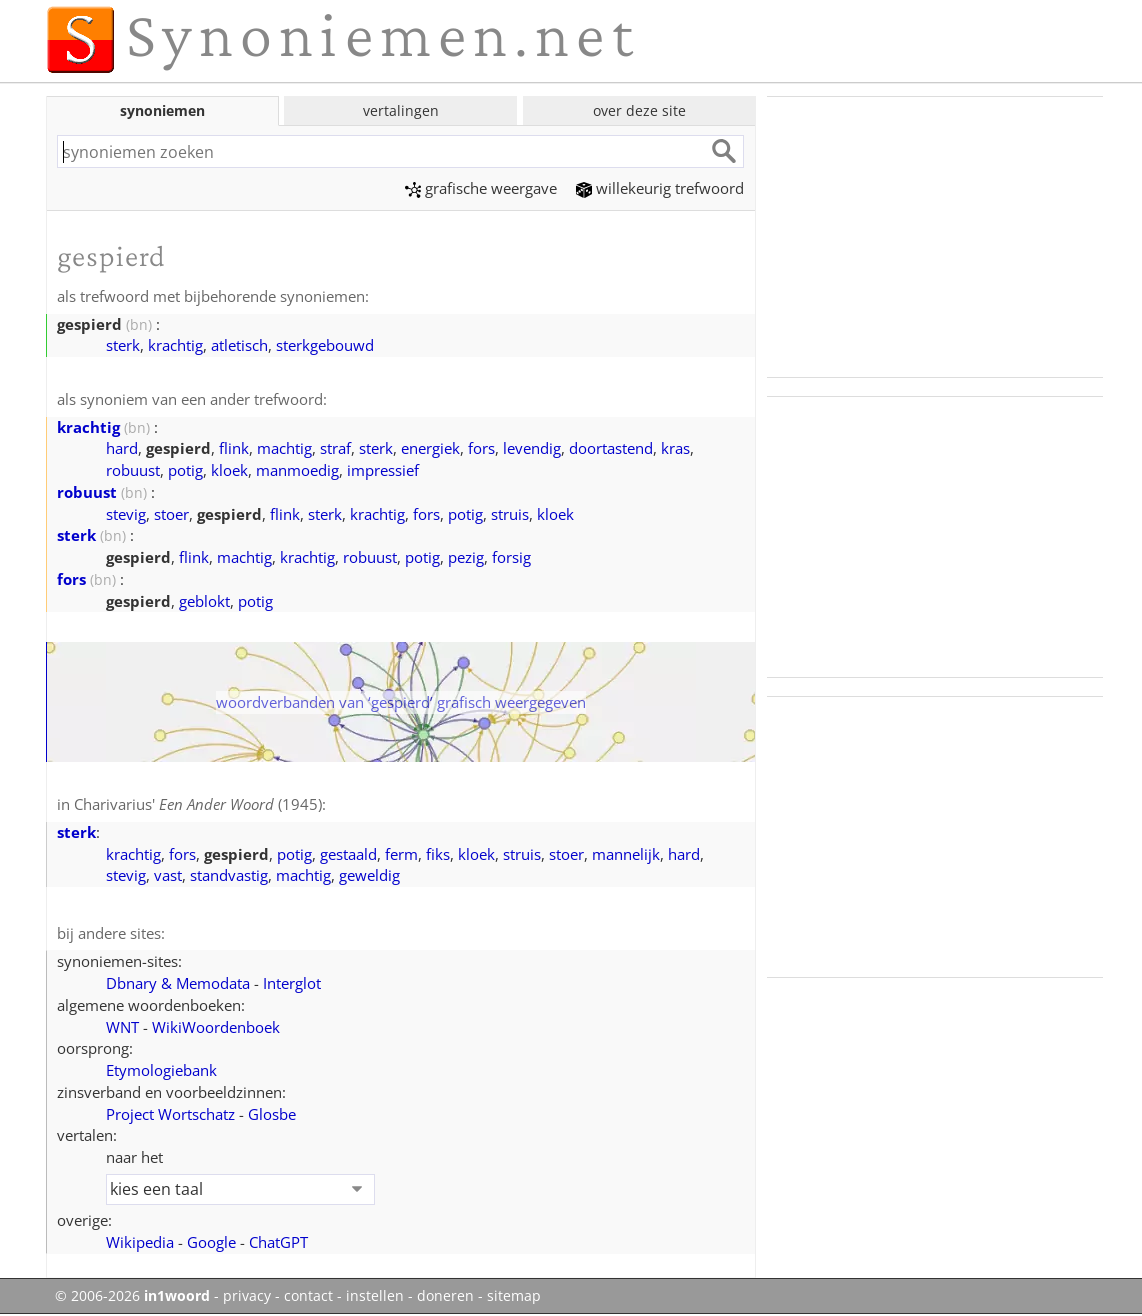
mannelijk (626, 854)
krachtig (175, 345)
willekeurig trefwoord (660, 188)
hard (122, 448)
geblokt (204, 601)
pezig (466, 557)
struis (510, 514)
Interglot (292, 983)
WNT (122, 1027)
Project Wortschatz (170, 1114)
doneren (445, 1296)
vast (168, 875)
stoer (171, 514)
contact (308, 1296)
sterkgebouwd (325, 345)
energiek (430, 448)
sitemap (514, 1296)
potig (185, 470)
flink (234, 448)
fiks (438, 854)
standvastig (229, 875)
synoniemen (162, 110)
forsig (511, 557)
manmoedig (297, 470)
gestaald (348, 854)
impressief (383, 470)
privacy (247, 1296)
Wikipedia (140, 1242)
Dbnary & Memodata (178, 983)
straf (335, 448)
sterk (123, 345)
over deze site (639, 110)
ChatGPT (278, 1242)
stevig (126, 514)
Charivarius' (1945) (198, 804)
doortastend (611, 448)
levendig (532, 448)
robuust (133, 470)
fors (481, 448)
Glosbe (272, 1114)
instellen (375, 1296)
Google (211, 1242)
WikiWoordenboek (216, 1027)
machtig (284, 448)
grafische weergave (481, 188)
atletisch (239, 345)
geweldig (369, 875)
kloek (229, 470)
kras (675, 448)
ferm (401, 854)
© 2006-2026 (132, 1296)
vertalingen (401, 110)
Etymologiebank (161, 1070)
